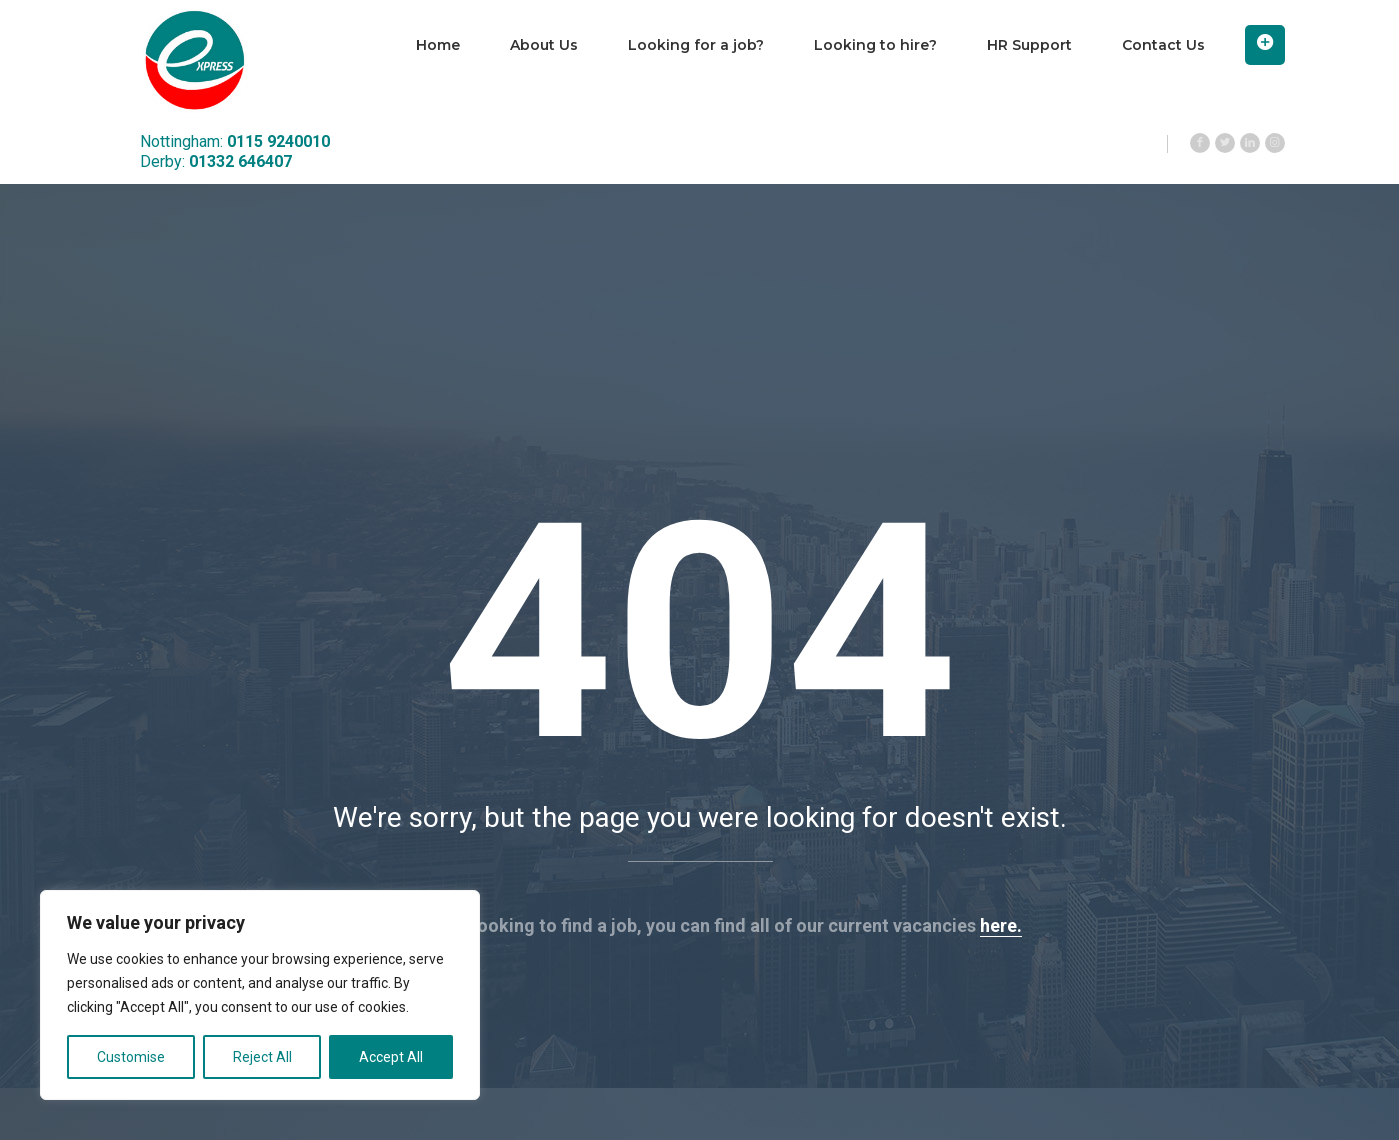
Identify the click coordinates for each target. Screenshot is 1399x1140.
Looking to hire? (875, 45)
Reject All (262, 1057)
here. (1001, 925)
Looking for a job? (696, 45)
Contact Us (1163, 45)
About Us (544, 45)
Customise (131, 1057)
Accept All (391, 1057)
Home (438, 45)
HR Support (1029, 45)
